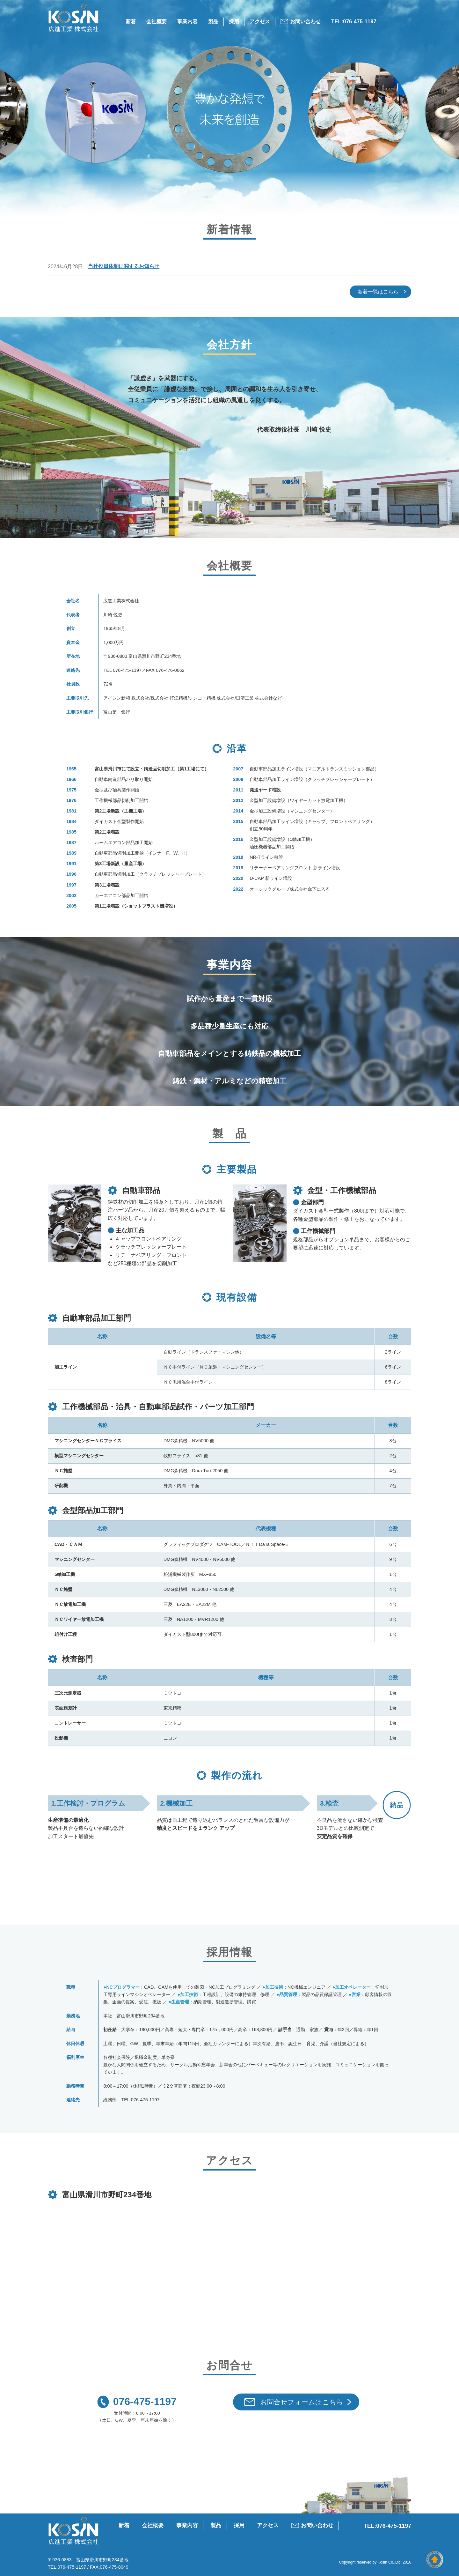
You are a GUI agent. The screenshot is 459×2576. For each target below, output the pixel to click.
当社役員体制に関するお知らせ (123, 266)
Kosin (382, 2562)
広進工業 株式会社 (80, 2531)
